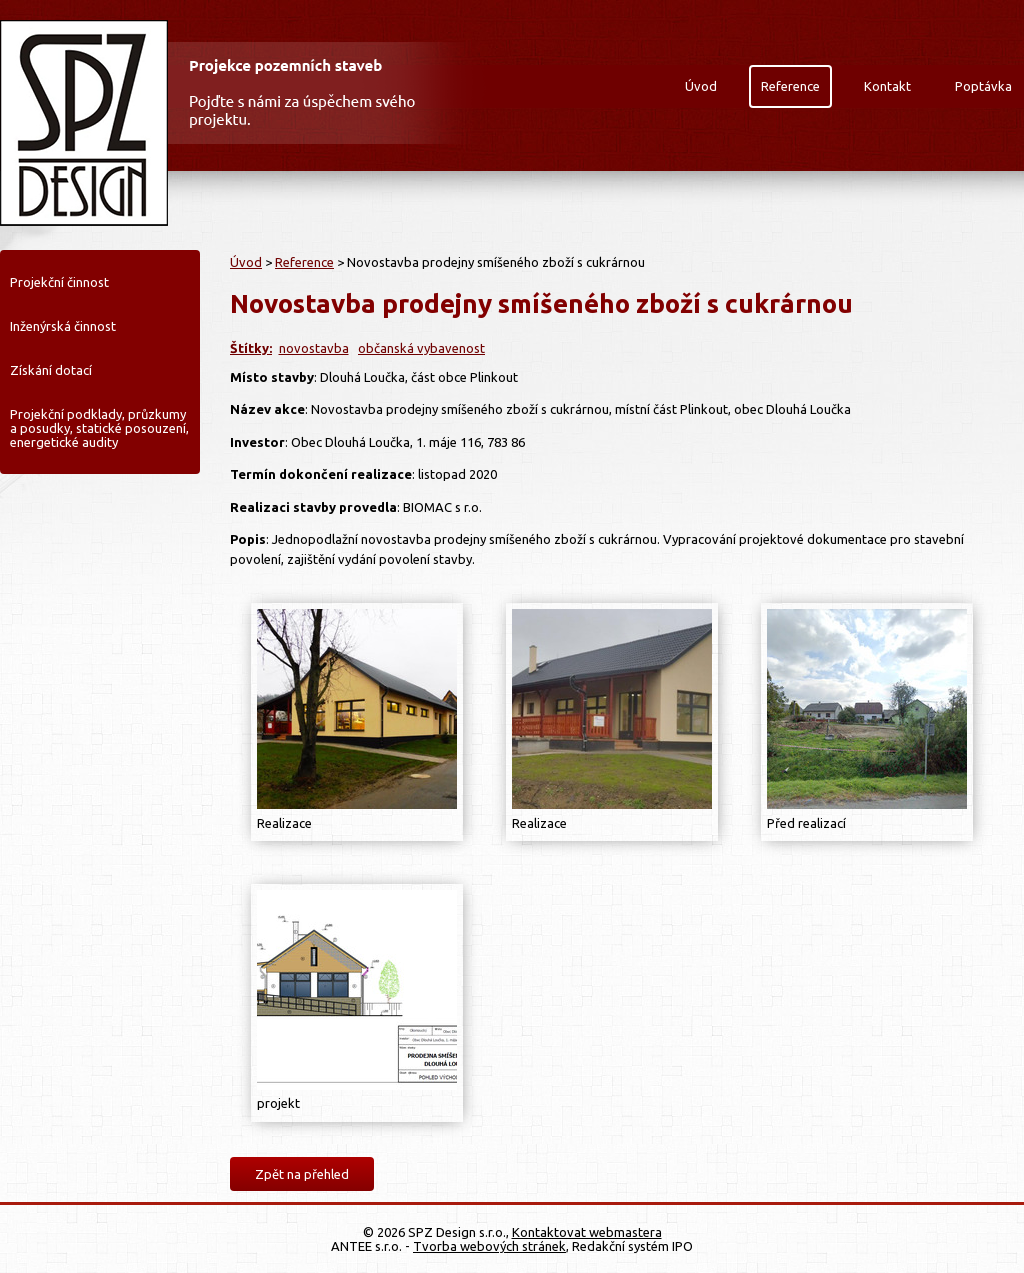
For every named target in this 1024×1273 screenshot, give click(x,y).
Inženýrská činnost (63, 326)
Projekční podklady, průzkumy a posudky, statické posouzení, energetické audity (99, 428)
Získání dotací (51, 370)
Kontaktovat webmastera (587, 1232)
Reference (790, 86)
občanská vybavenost (421, 348)
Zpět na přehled (302, 1174)
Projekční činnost (59, 282)
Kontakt (887, 86)
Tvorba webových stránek (489, 1246)
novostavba (314, 348)
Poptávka (983, 86)
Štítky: (251, 348)
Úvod (701, 86)
